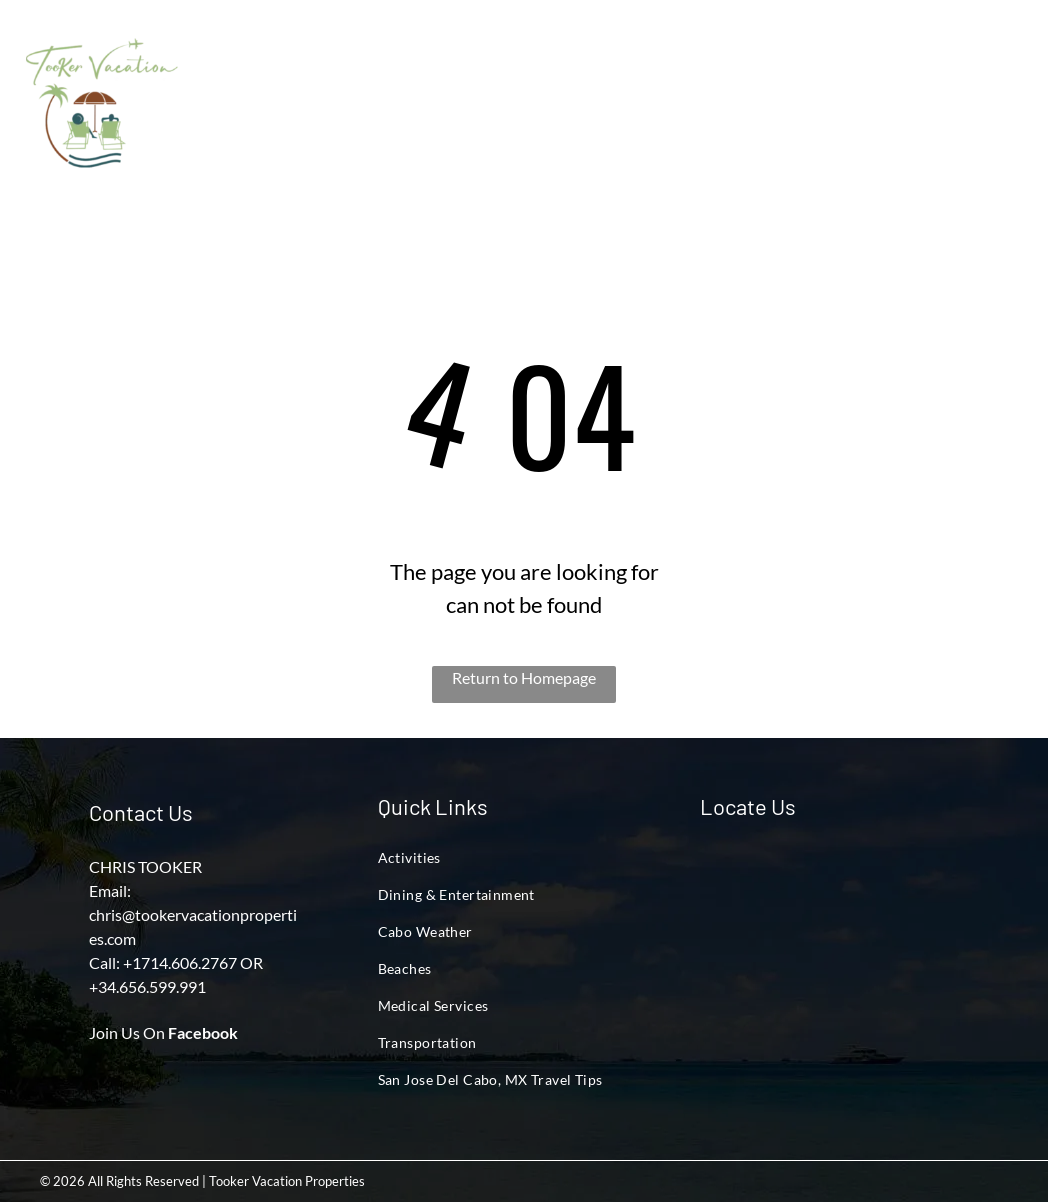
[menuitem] (252, 86)
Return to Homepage (524, 677)
